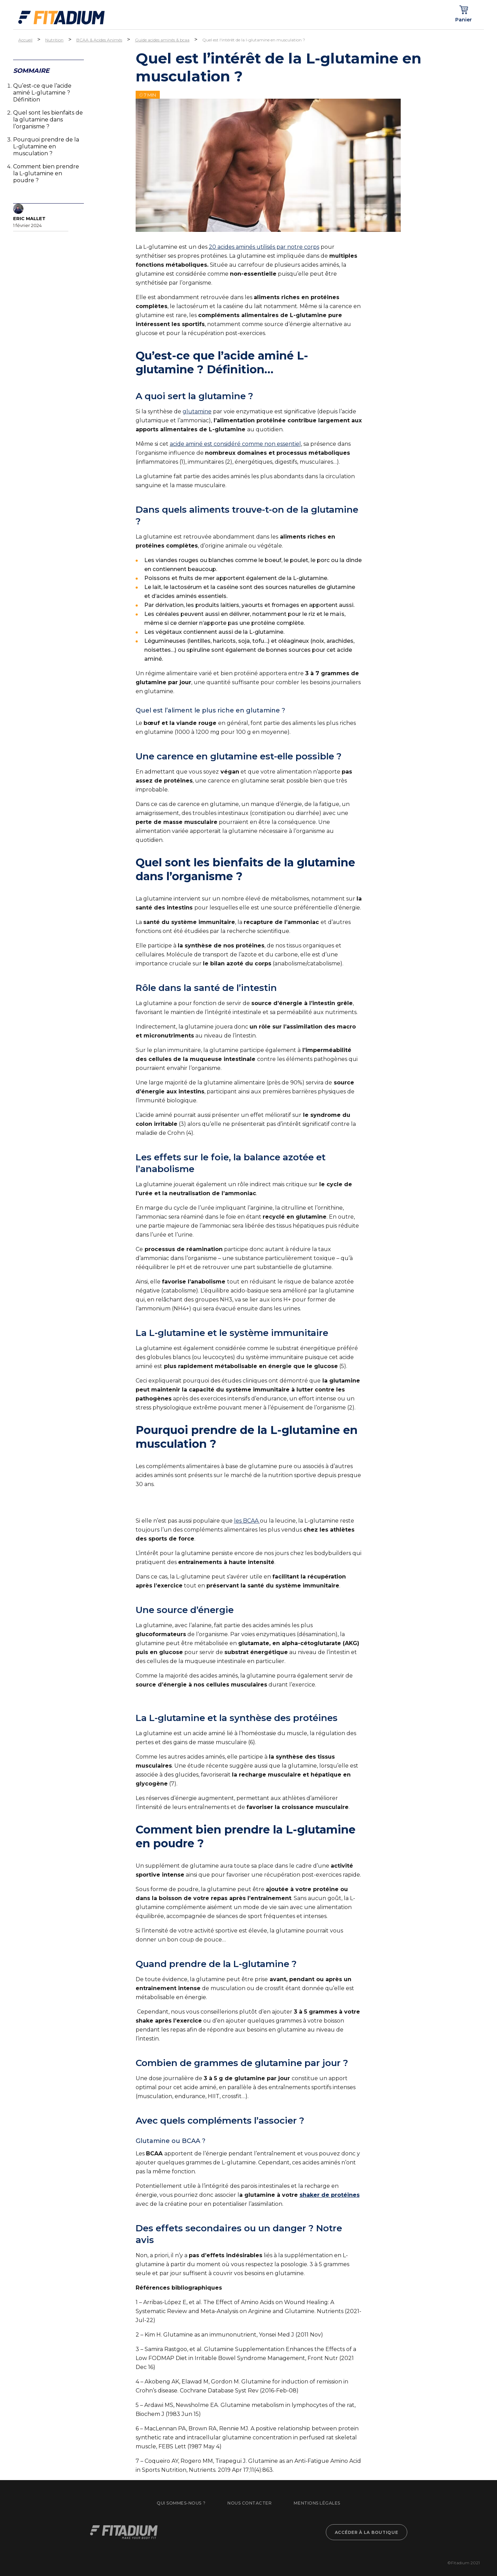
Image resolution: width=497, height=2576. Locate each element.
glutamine (197, 411)
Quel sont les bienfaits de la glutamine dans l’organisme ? (48, 119)
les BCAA (247, 1520)
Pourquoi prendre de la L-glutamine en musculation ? (46, 146)
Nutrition (54, 39)
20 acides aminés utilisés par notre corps (264, 247)
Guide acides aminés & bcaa (162, 39)
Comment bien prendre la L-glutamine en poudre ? (46, 173)
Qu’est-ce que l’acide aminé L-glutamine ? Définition (42, 92)
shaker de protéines (330, 2195)
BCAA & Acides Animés (99, 39)
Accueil (25, 39)
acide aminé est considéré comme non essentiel (235, 444)
